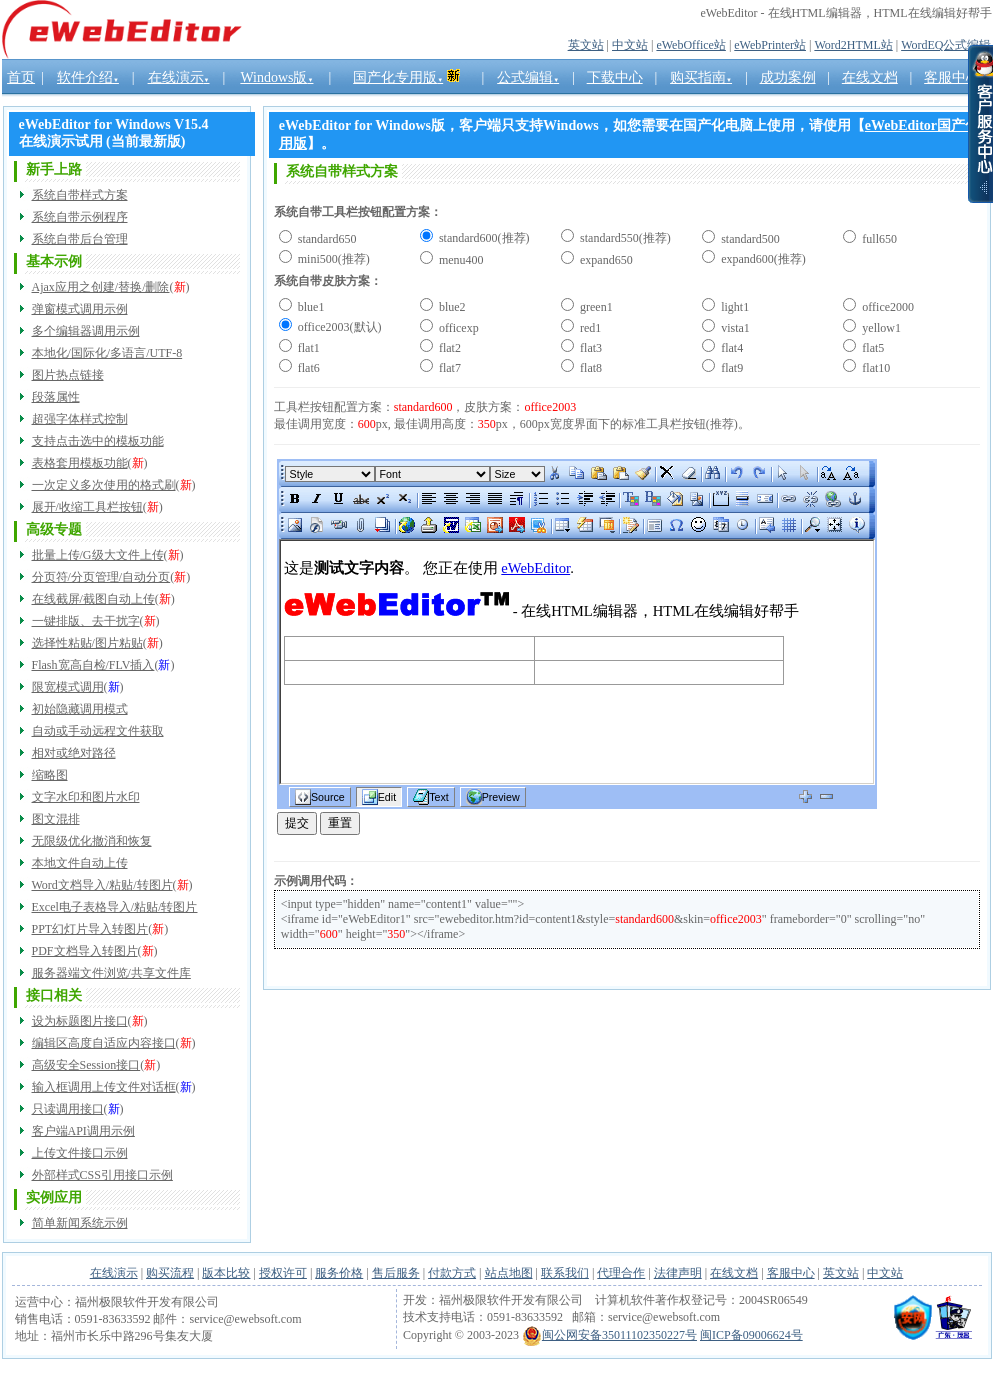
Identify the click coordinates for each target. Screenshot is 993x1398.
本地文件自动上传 (80, 863)
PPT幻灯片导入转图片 (90, 929)
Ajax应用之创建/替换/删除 (101, 287)
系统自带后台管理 (80, 239)
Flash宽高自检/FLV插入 (93, 665)
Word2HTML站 (853, 45)
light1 (733, 307)
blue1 (310, 307)
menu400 (460, 260)
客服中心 (791, 1273)
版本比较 (226, 1273)
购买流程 (170, 1273)
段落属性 (56, 397)
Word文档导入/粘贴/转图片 (102, 885)
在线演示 (179, 77)
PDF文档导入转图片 (85, 951)
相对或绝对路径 (74, 753)
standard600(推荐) (483, 238)
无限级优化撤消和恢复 (92, 841)
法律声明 (678, 1273)
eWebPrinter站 (770, 45)
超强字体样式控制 (80, 419)
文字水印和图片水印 (86, 797)
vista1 (734, 328)
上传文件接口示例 (80, 1153)
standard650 (326, 239)
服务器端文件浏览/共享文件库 (111, 973)
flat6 (307, 368)
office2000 (886, 307)
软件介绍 (88, 77)
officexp (457, 328)
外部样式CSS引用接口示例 (102, 1175)
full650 (878, 239)
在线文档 (734, 1273)
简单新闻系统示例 (80, 1223)
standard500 (749, 239)
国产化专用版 (398, 77)
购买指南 (701, 77)
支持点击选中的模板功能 (98, 441)
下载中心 (615, 77)
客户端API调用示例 (83, 1131)
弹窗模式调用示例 (80, 309)
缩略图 (50, 775)
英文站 (586, 45)
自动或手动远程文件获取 (98, 731)
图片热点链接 (68, 375)
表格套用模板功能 (80, 463)
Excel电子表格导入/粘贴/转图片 (115, 907)
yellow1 (880, 328)
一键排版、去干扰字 (86, 621)
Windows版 (276, 77)
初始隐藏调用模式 (80, 709)
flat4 (730, 348)
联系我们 (565, 1273)
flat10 (874, 368)
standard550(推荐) (624, 238)
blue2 (451, 307)
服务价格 (339, 1273)
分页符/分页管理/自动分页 (101, 577)
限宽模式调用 (68, 687)
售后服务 (396, 1273)
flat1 (307, 348)
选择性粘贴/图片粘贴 (87, 643)
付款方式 (452, 1273)
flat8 (589, 368)
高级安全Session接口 (86, 1065)
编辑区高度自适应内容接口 (104, 1043)
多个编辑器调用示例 (86, 331)
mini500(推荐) (332, 259)
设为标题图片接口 (80, 1021)
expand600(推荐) (762, 259)
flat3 (589, 348)
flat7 (448, 368)
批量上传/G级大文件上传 (98, 555)
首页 (21, 77)
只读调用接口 (68, 1109)
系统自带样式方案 (80, 195)
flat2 (448, 348)
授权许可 (283, 1273)
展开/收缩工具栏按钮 (87, 507)
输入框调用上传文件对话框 (104, 1087)
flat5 (871, 348)
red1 (589, 328)
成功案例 (788, 77)
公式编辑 (528, 77)
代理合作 (621, 1273)
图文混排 (56, 819)
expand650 (605, 260)
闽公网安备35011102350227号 (609, 1335)
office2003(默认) (338, 327)
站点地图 (509, 1273)
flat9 (730, 368)
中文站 (630, 45)
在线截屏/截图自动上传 (93, 599)
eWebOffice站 (690, 45)
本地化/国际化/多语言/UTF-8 (107, 353)
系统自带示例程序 (80, 217)
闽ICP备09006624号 (751, 1335)
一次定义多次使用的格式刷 (104, 485)
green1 (595, 307)
